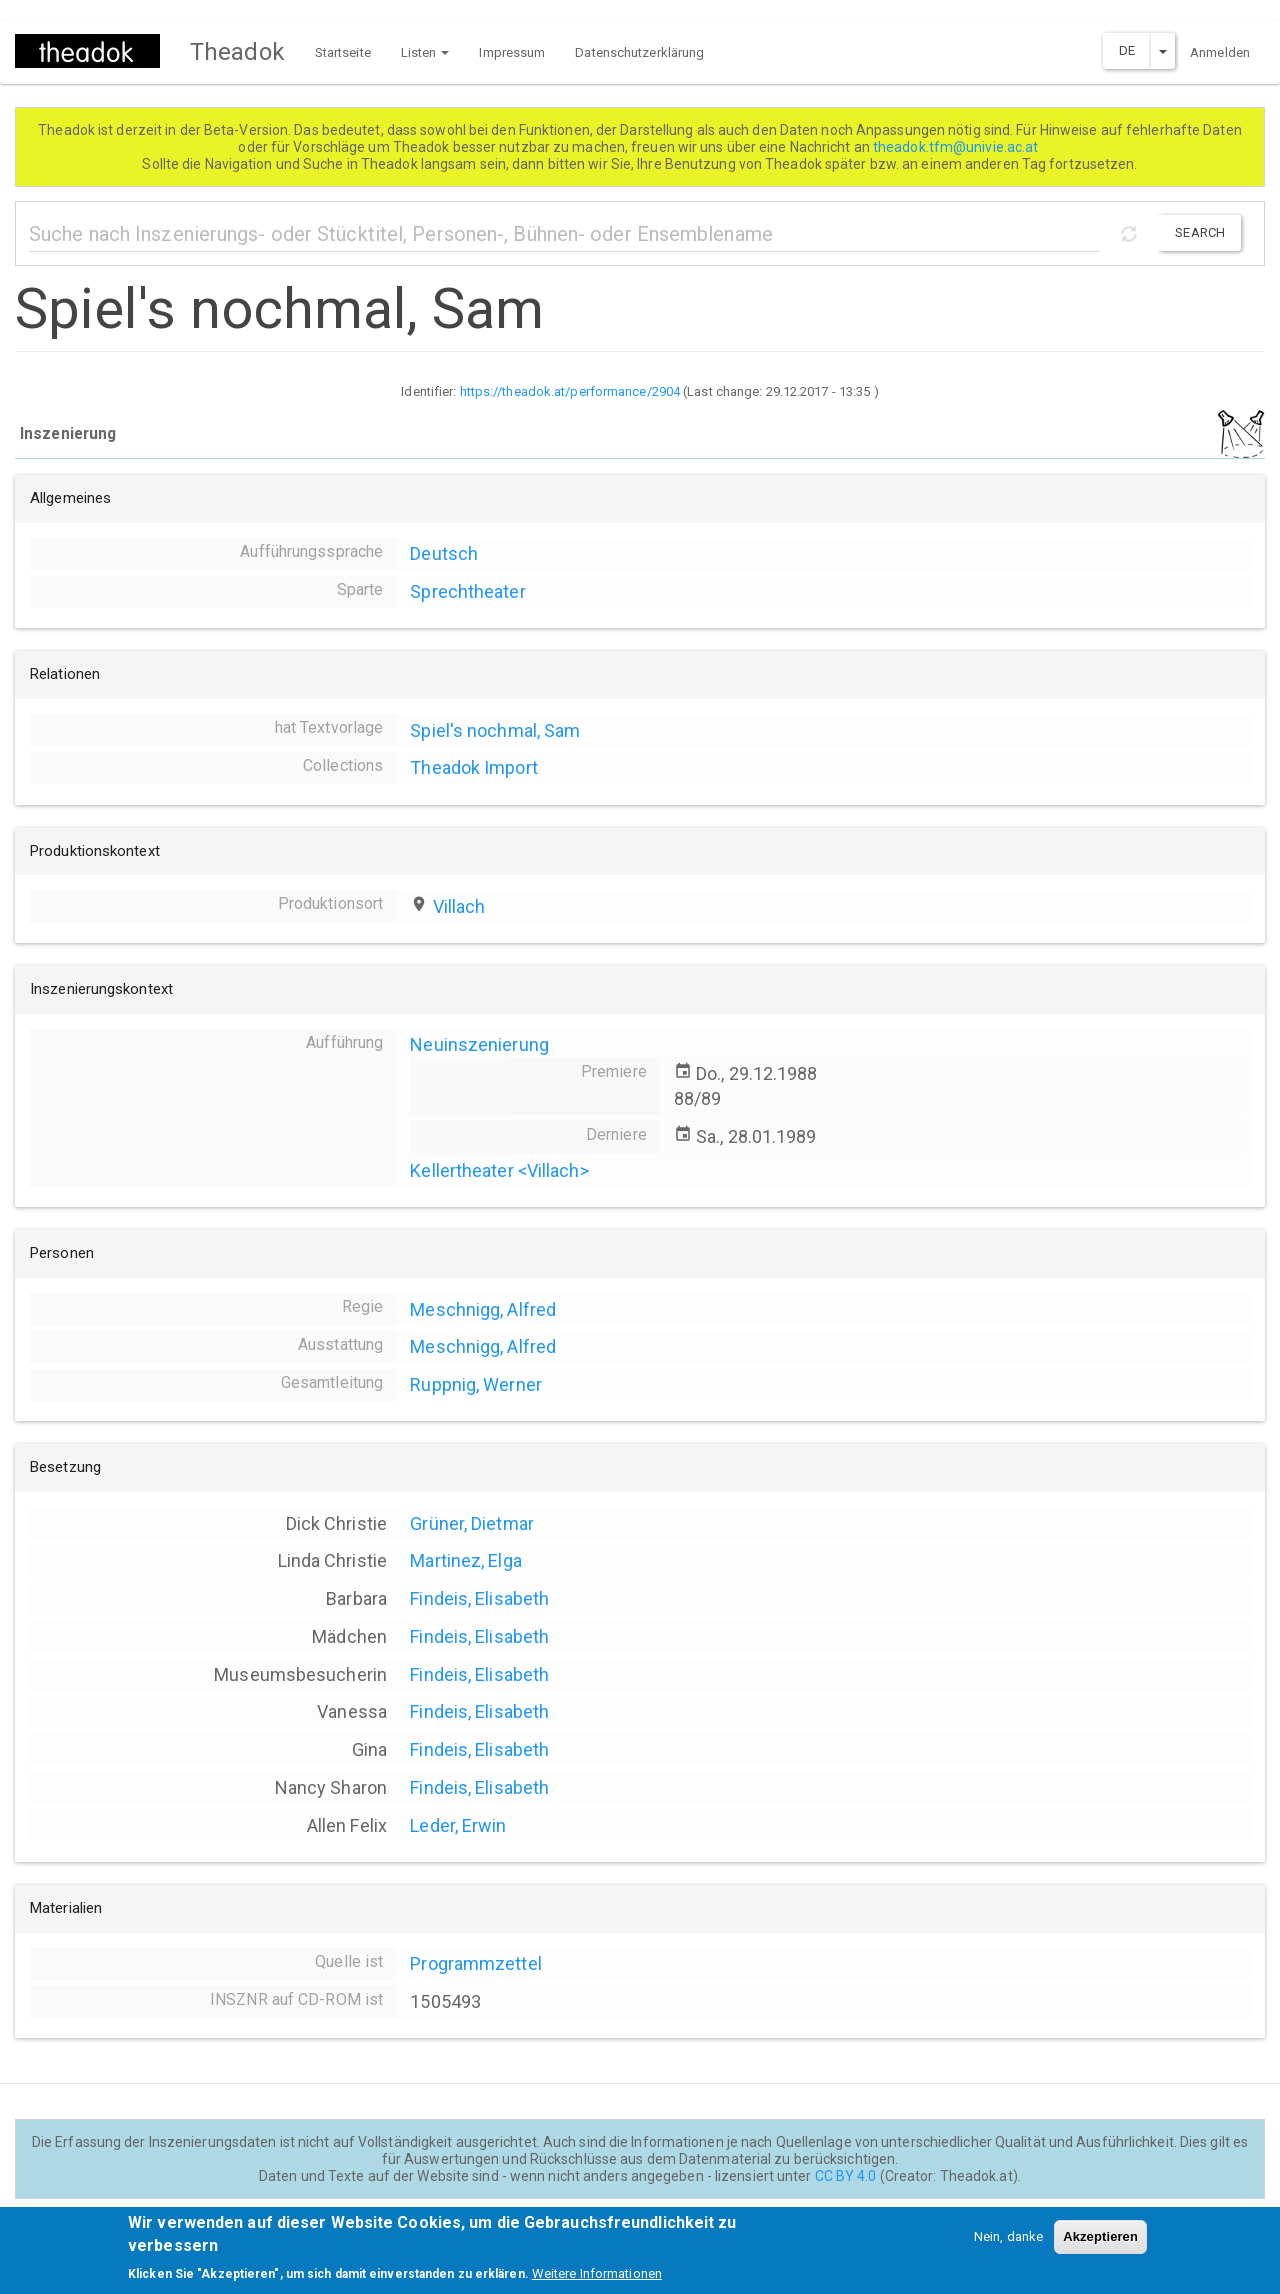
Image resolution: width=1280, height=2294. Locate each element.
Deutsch (444, 553)
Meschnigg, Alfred (483, 1309)
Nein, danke (1008, 2244)
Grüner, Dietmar (472, 1523)
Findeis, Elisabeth (479, 1598)
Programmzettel (475, 1963)
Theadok (237, 52)
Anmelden (1220, 52)
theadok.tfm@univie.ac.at (957, 147)
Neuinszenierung (479, 1044)
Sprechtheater (467, 591)
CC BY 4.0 (846, 2176)
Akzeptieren (1100, 2244)
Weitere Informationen (597, 2281)
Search (1200, 232)
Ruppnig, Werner (476, 1384)
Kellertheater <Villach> (499, 1170)
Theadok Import (473, 767)
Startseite (343, 52)
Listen (425, 52)
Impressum (512, 52)
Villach (459, 906)
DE (1127, 50)
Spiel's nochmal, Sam (495, 730)
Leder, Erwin (458, 1825)
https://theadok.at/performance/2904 (570, 391)
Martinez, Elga (465, 1560)
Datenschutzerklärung (639, 52)
